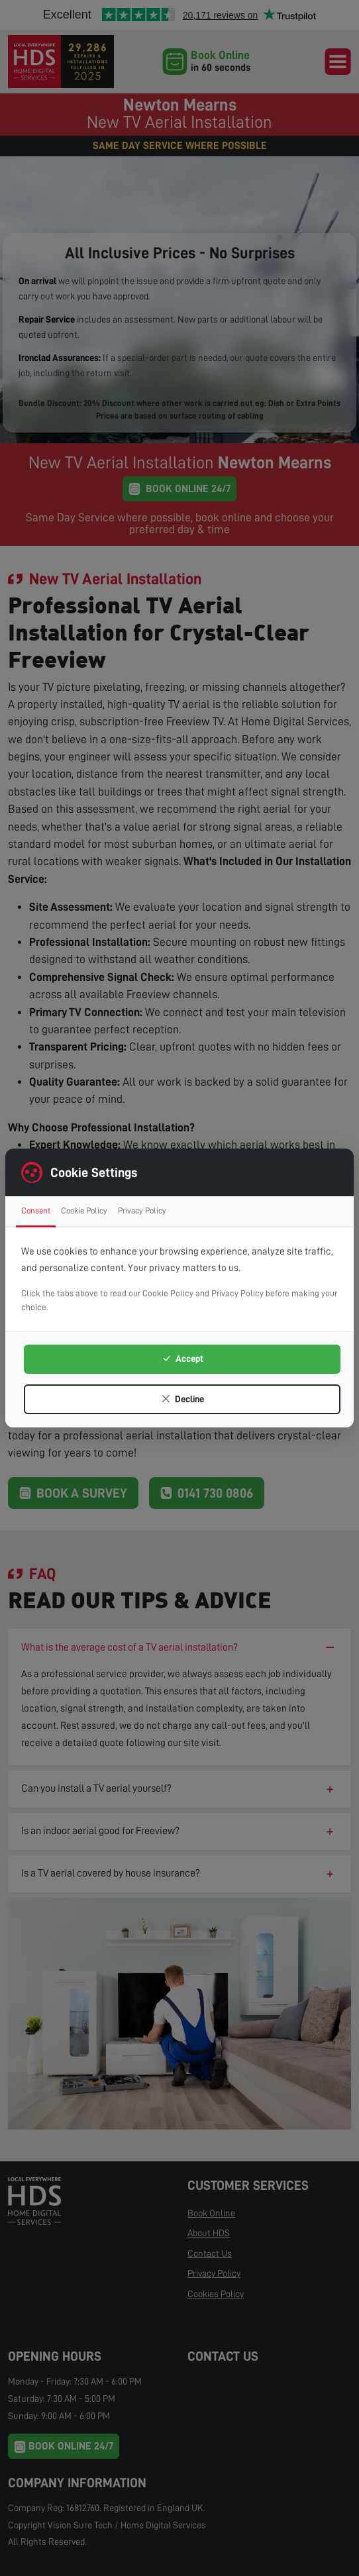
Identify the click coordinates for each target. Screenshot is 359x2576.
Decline (182, 1399)
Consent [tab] (35, 1210)
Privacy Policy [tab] (142, 1210)
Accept (182, 1358)
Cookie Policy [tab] (84, 1210)
